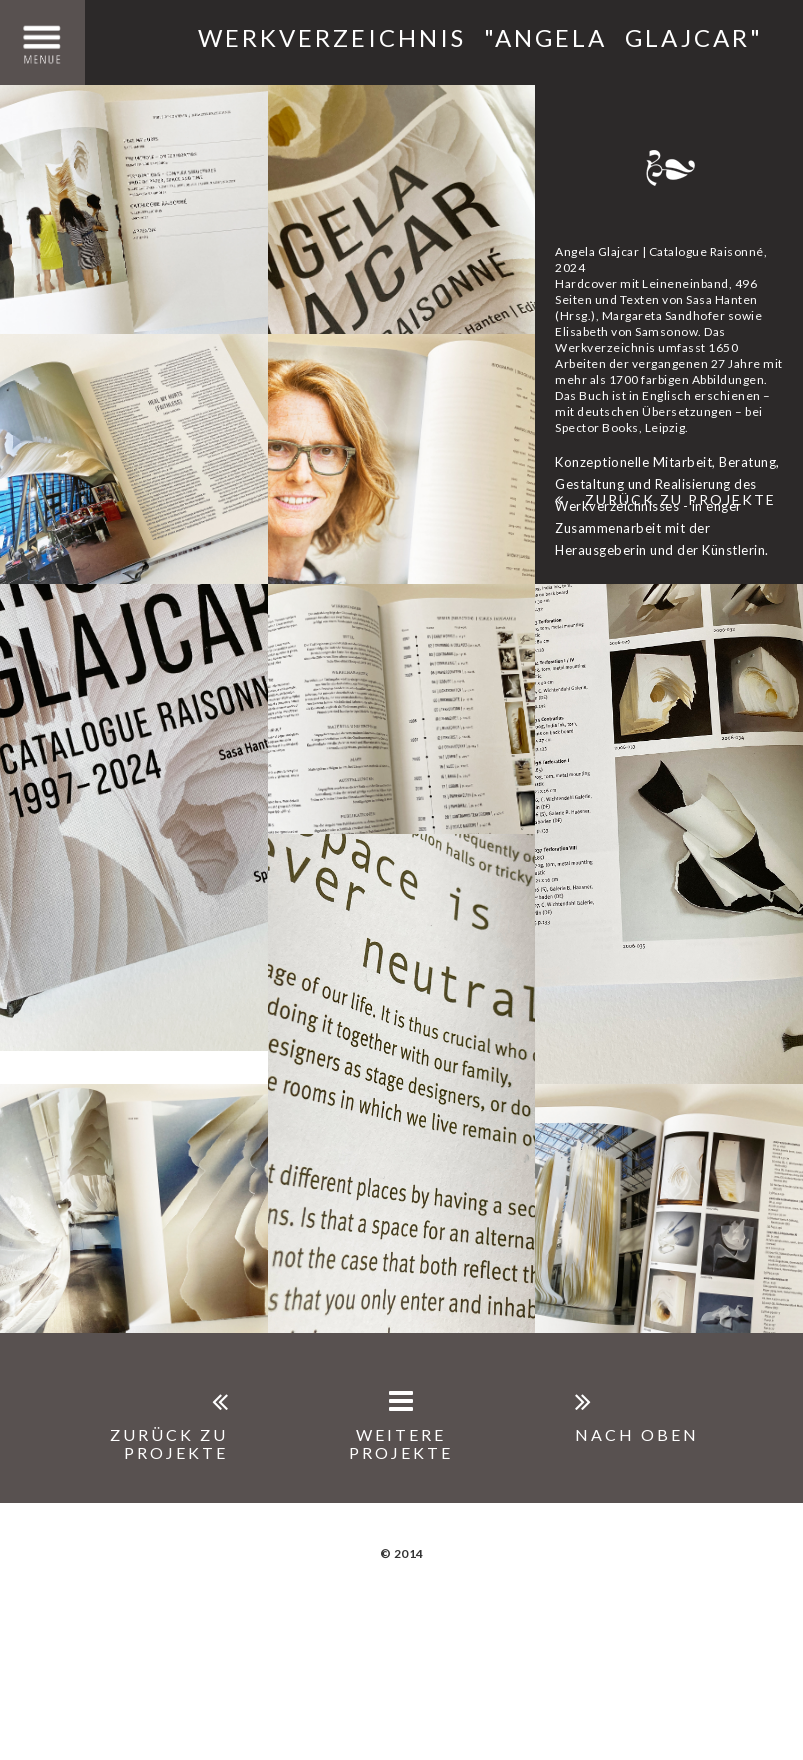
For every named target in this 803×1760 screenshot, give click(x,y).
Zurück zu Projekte (665, 499)
